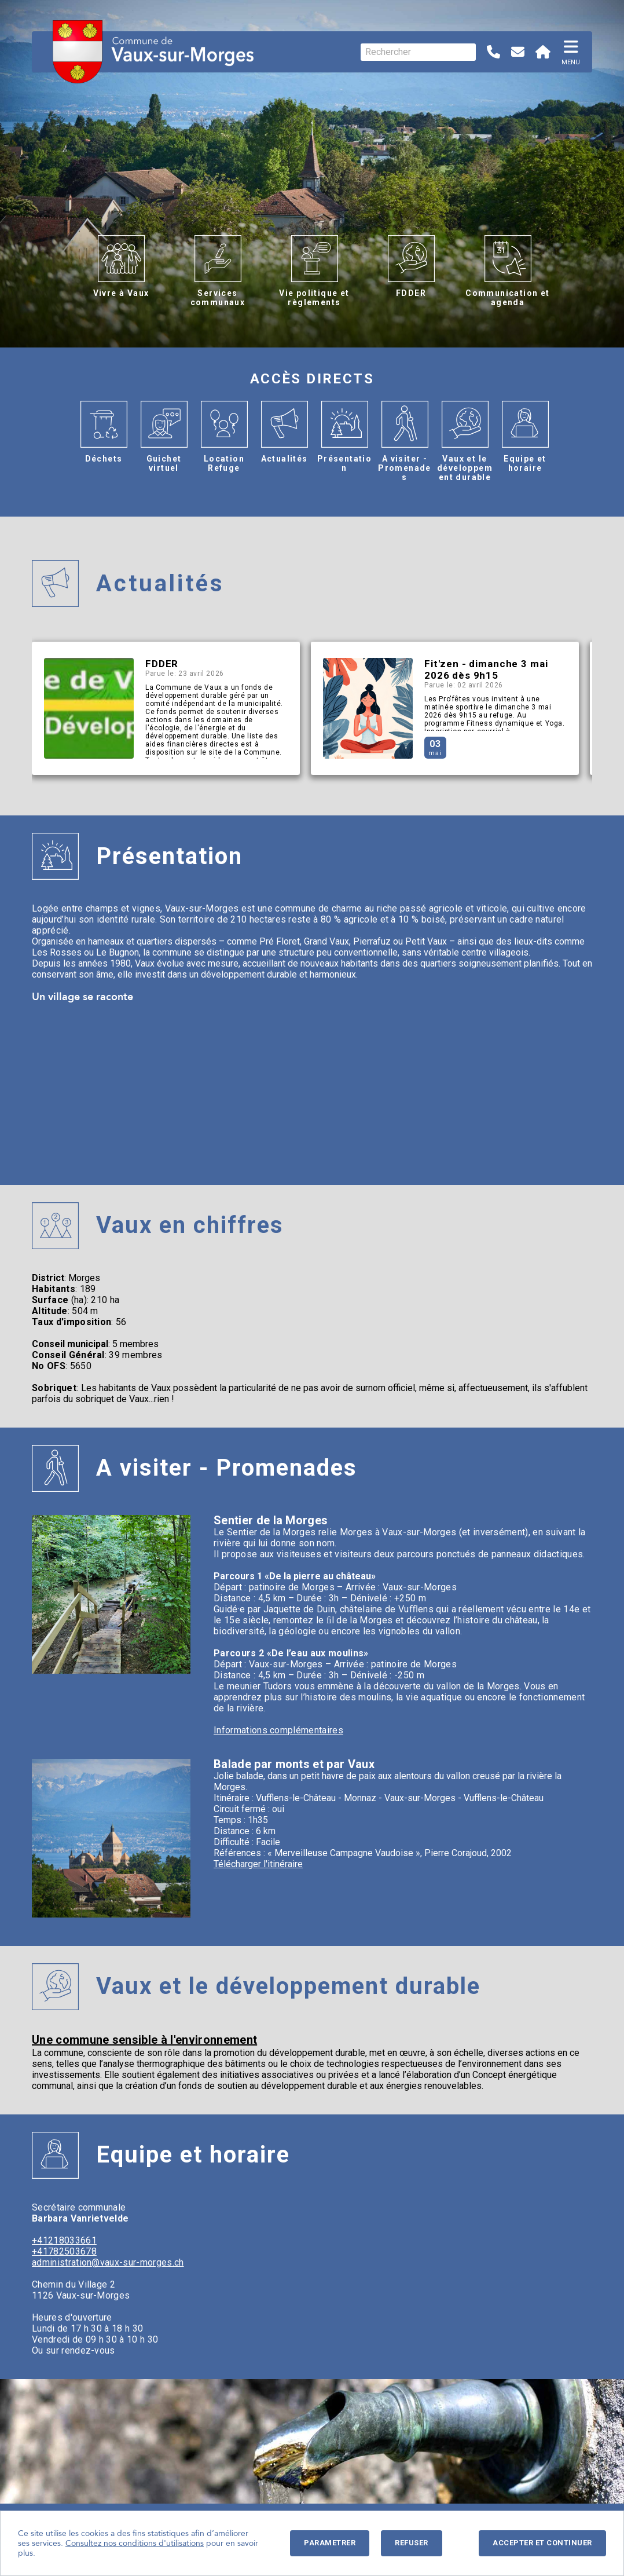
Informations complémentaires (278, 1730)
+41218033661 (64, 2240)
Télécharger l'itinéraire (258, 1863)
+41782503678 (64, 2251)
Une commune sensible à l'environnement (144, 2040)
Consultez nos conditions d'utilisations (134, 2543)
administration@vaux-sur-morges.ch (108, 2262)
